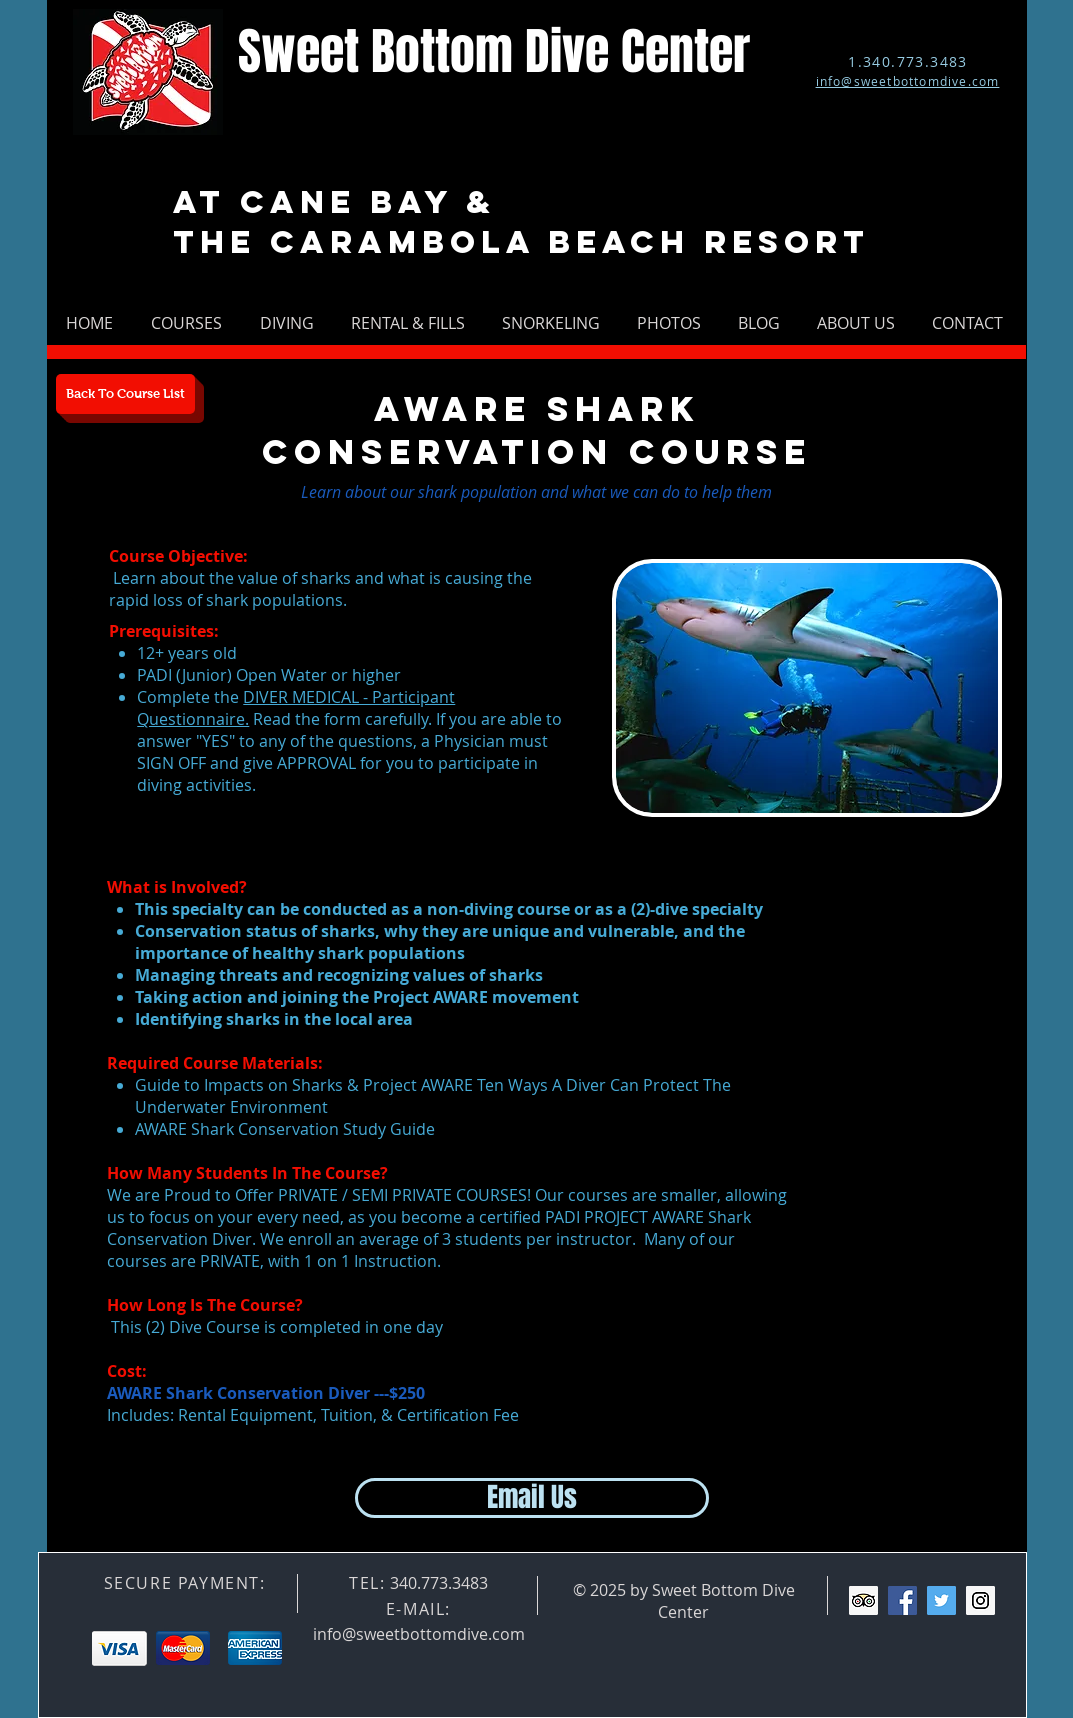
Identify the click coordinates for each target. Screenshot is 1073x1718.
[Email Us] (532, 1498)
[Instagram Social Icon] (980, 1600)
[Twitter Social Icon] (941, 1600)
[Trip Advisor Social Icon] (863, 1600)
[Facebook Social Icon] (902, 1600)
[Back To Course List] (125, 394)
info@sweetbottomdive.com (419, 1634)
